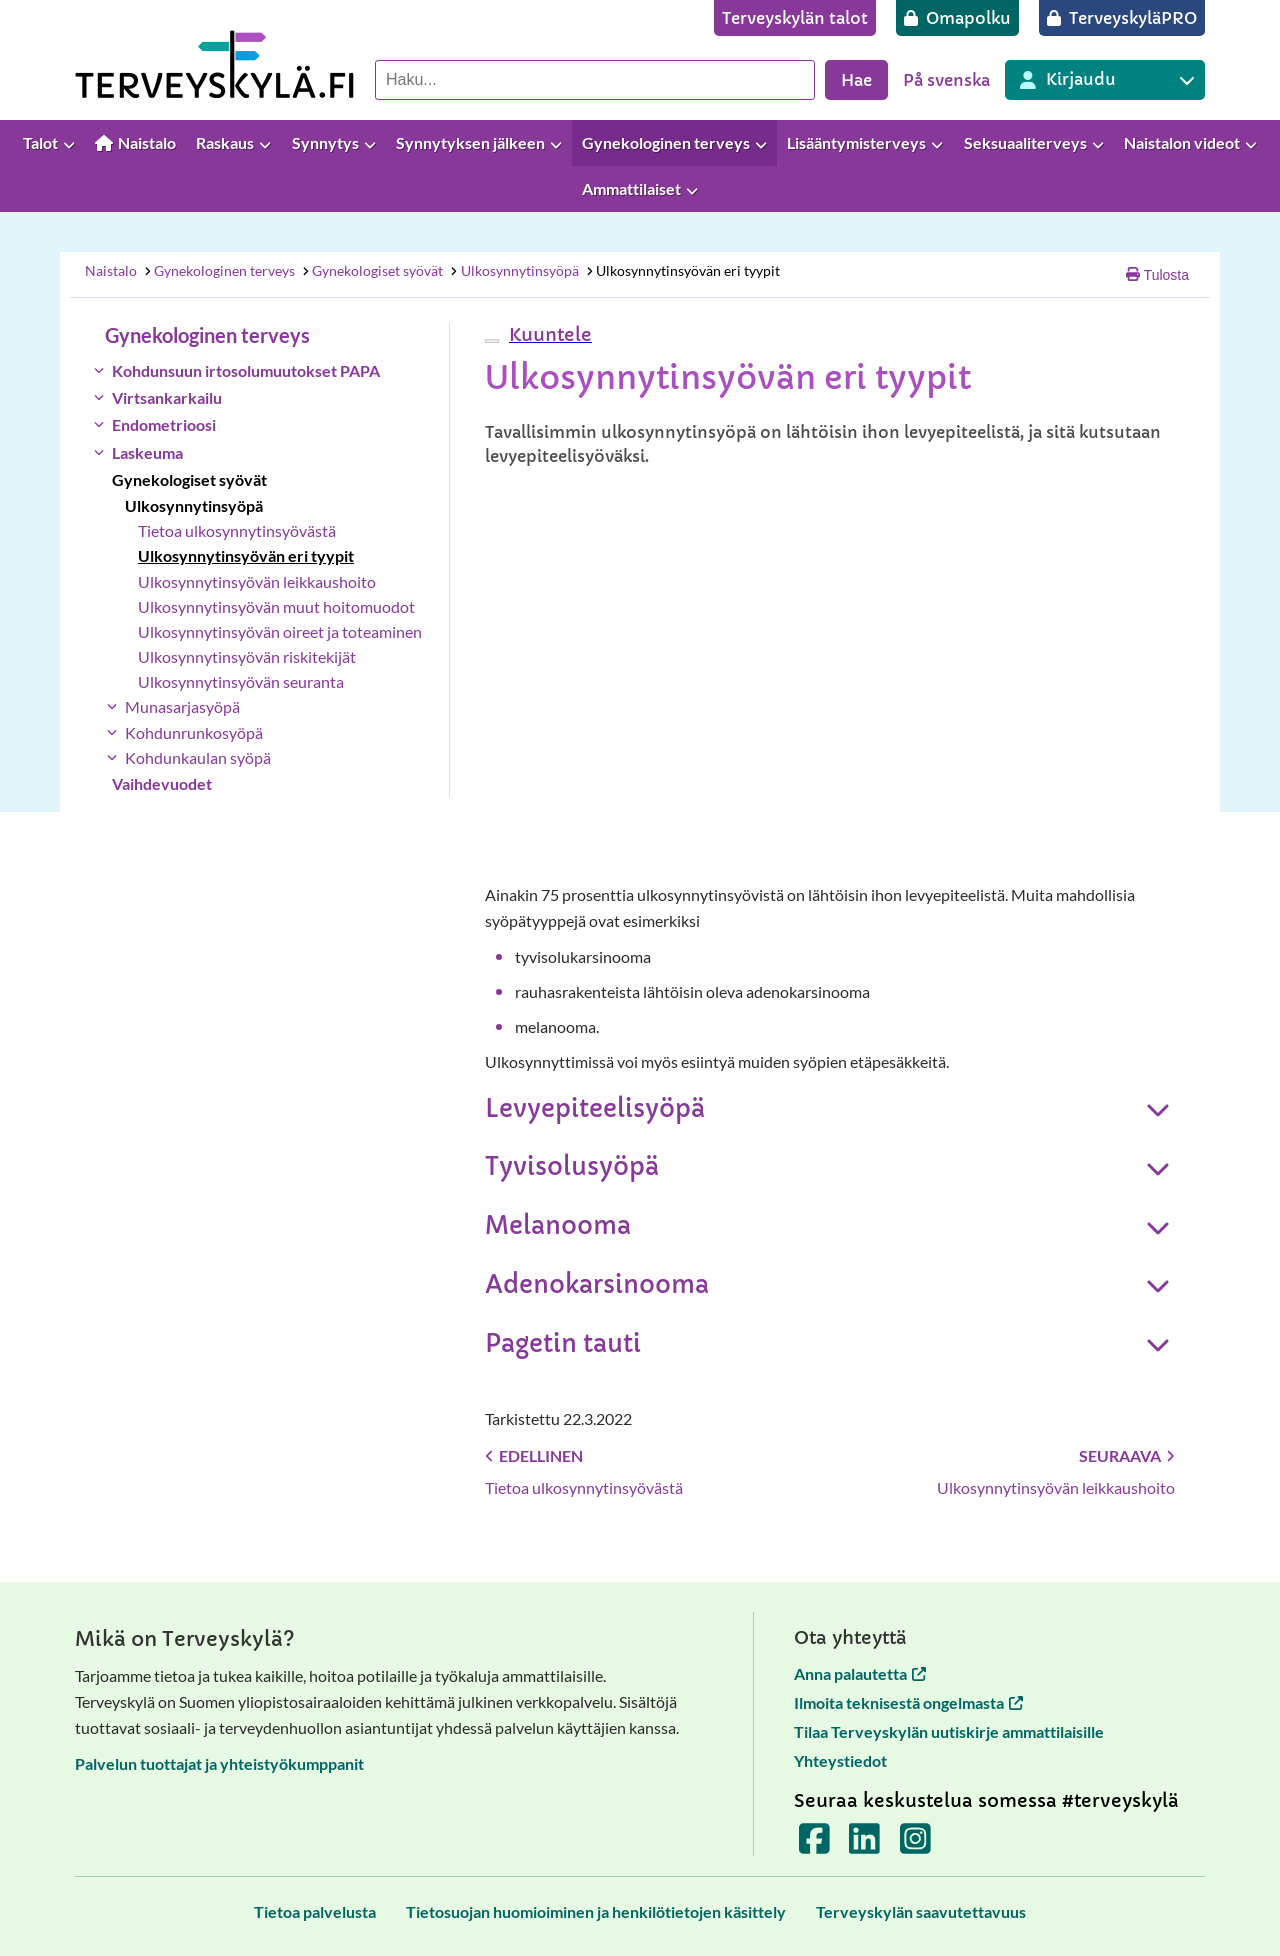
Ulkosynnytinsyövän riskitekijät (247, 656)
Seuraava (1127, 1455)
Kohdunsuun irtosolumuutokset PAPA (246, 370)
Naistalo (111, 270)
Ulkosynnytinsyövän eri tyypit (682, 270)
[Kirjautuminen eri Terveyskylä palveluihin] (1105, 80)
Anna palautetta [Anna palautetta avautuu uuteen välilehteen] (860, 1673)
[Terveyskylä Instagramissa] (915, 1845)
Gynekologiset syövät (372, 270)
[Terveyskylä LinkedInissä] (864, 1845)
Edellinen (534, 1455)
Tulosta (1157, 275)
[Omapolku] (957, 18)
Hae (856, 80)
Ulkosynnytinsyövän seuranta (241, 681)
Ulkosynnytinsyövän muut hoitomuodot (276, 606)
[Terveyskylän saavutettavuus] (921, 1911)
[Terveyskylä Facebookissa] (814, 1845)
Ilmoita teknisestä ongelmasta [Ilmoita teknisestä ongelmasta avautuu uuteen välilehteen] (908, 1702)
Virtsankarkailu (167, 397)
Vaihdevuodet (162, 783)
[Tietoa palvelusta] (315, 1911)
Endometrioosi (164, 424)
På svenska (946, 80)
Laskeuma (147, 452)
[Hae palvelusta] (595, 80)
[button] (548, 334)
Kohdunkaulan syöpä (198, 757)
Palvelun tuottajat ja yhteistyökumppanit (219, 1763)
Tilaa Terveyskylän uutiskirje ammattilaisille (949, 1731)
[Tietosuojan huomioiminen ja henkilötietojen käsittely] (596, 1911)
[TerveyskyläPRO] (1122, 18)
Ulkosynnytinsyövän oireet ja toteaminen (280, 631)
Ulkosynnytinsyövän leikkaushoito (257, 581)
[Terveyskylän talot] (795, 18)
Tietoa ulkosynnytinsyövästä (237, 530)
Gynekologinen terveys (218, 270)
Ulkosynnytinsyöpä (514, 270)
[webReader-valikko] (492, 341)
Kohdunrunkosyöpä (194, 732)
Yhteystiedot (840, 1760)
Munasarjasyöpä (182, 706)
